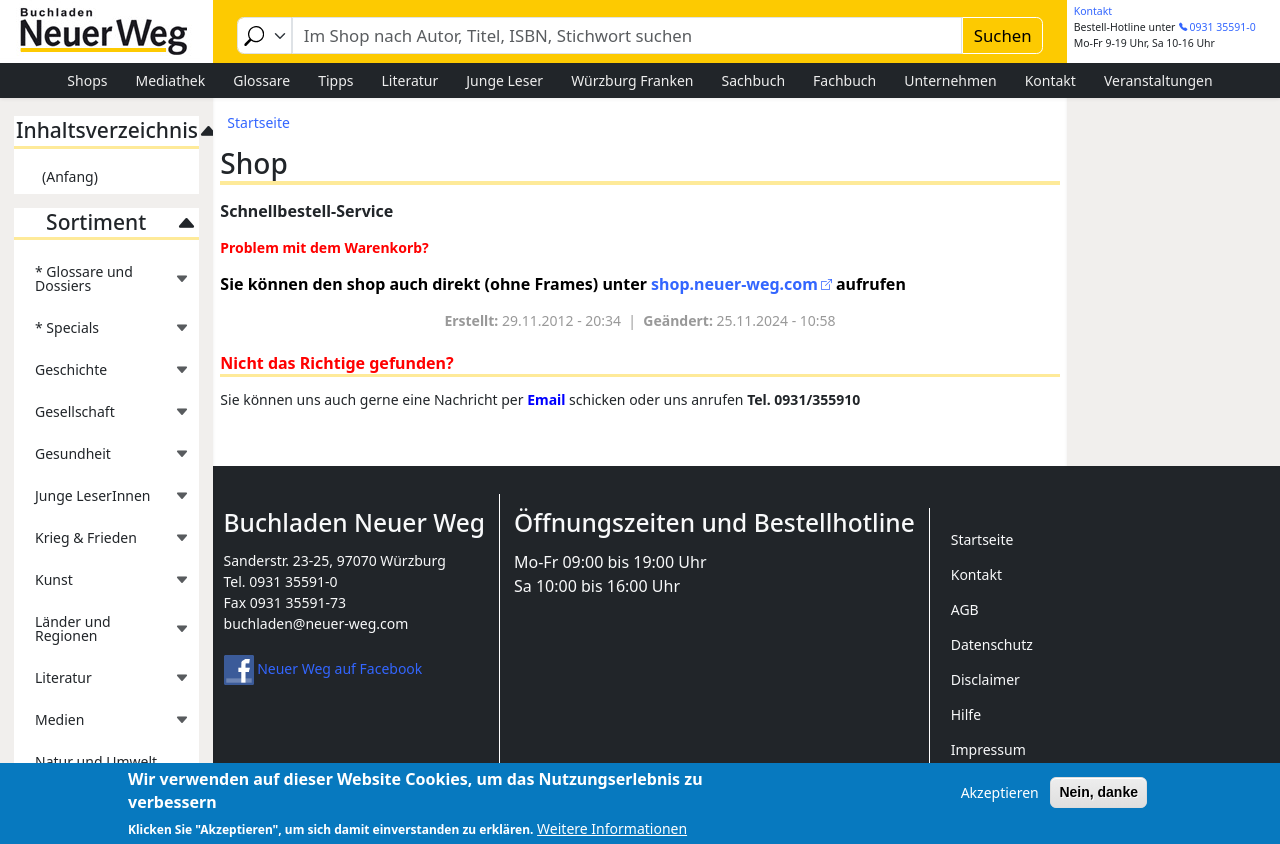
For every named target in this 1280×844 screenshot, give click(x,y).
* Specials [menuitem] (101, 333)
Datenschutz (992, 644)
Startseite (258, 122)
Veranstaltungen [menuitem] (1158, 80)
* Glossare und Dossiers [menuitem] (101, 284)
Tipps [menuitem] (335, 80)
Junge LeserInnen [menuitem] (101, 501)
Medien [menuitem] (101, 725)
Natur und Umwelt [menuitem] (96, 761)
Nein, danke (1098, 799)
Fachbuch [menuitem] (844, 80)
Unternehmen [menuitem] (950, 80)
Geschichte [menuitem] (101, 375)
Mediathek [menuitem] (170, 80)
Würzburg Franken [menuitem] (632, 80)
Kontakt (1093, 11)
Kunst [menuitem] (101, 585)
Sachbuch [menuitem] (754, 80)
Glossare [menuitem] (261, 80)
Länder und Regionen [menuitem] (101, 634)
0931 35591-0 (1223, 27)
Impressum (988, 749)
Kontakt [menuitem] (1050, 80)
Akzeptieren (1000, 799)
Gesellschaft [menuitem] (101, 417)
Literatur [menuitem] (410, 80)
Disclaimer (985, 679)
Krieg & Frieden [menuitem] (101, 543)
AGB (965, 609)
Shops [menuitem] (87, 80)
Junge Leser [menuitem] (504, 80)
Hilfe (966, 714)
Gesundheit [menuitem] (101, 459)
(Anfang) (70, 176)
